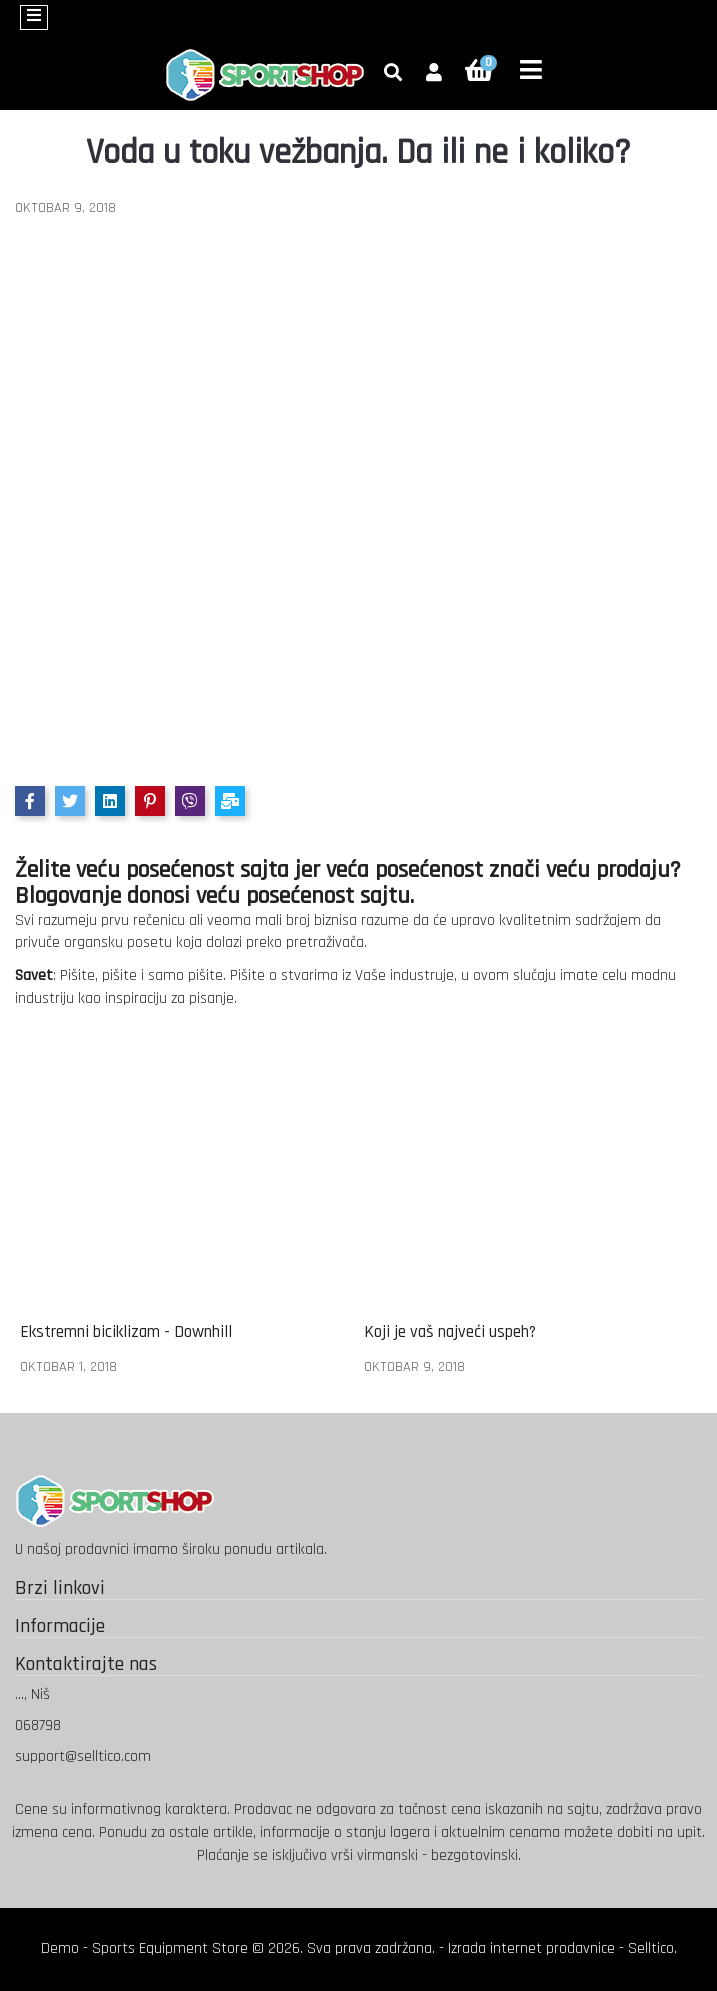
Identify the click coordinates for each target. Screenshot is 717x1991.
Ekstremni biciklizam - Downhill (126, 1332)
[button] (434, 74)
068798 (38, 1725)
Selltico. (652, 1948)
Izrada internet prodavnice (531, 1948)
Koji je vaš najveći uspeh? (450, 1332)
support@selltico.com (83, 1756)
